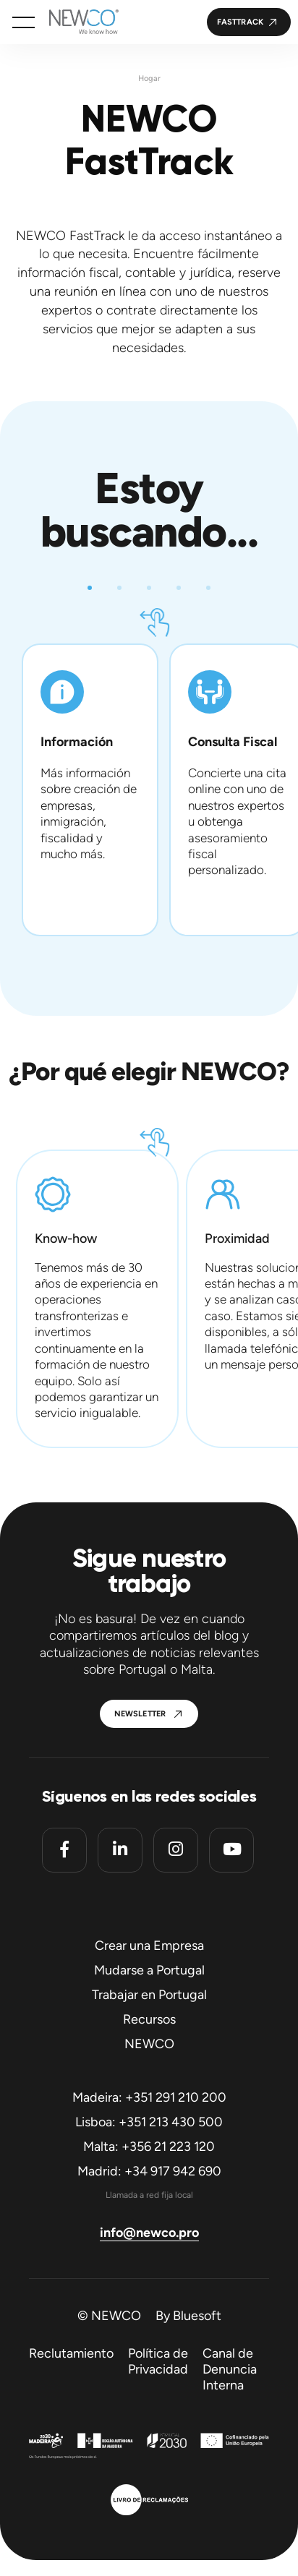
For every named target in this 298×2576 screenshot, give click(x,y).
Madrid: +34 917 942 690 (149, 2171)
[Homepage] (77, 22)
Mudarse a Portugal (149, 1970)
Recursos (149, 2019)
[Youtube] (231, 1850)
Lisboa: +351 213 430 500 (149, 2122)
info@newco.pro (149, 2233)
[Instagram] (175, 1850)
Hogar (149, 78)
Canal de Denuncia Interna (230, 2369)
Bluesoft (197, 2316)
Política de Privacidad (158, 2361)
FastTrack (240, 22)
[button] (23, 22)
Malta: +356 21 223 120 (149, 2146)
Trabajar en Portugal (149, 1995)
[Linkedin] (120, 1850)
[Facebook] (64, 1850)
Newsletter (140, 1714)
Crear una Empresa (149, 1946)
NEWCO (149, 2044)
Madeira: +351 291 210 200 (149, 2097)
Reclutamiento (71, 2353)
